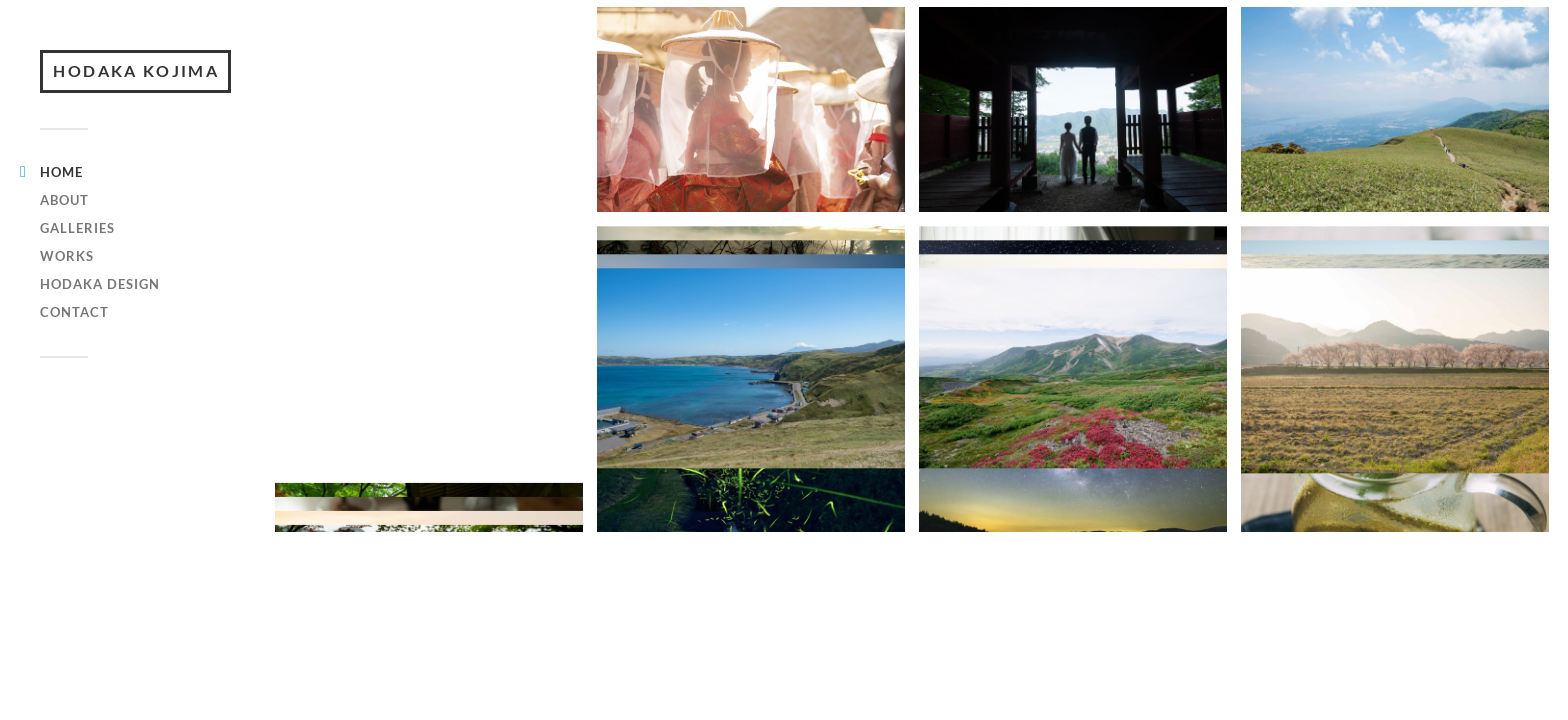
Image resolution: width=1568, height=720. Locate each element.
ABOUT (64, 232)
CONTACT (74, 344)
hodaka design (100, 316)
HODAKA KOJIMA (140, 87)
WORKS (67, 288)
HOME (61, 204)
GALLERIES (77, 260)
